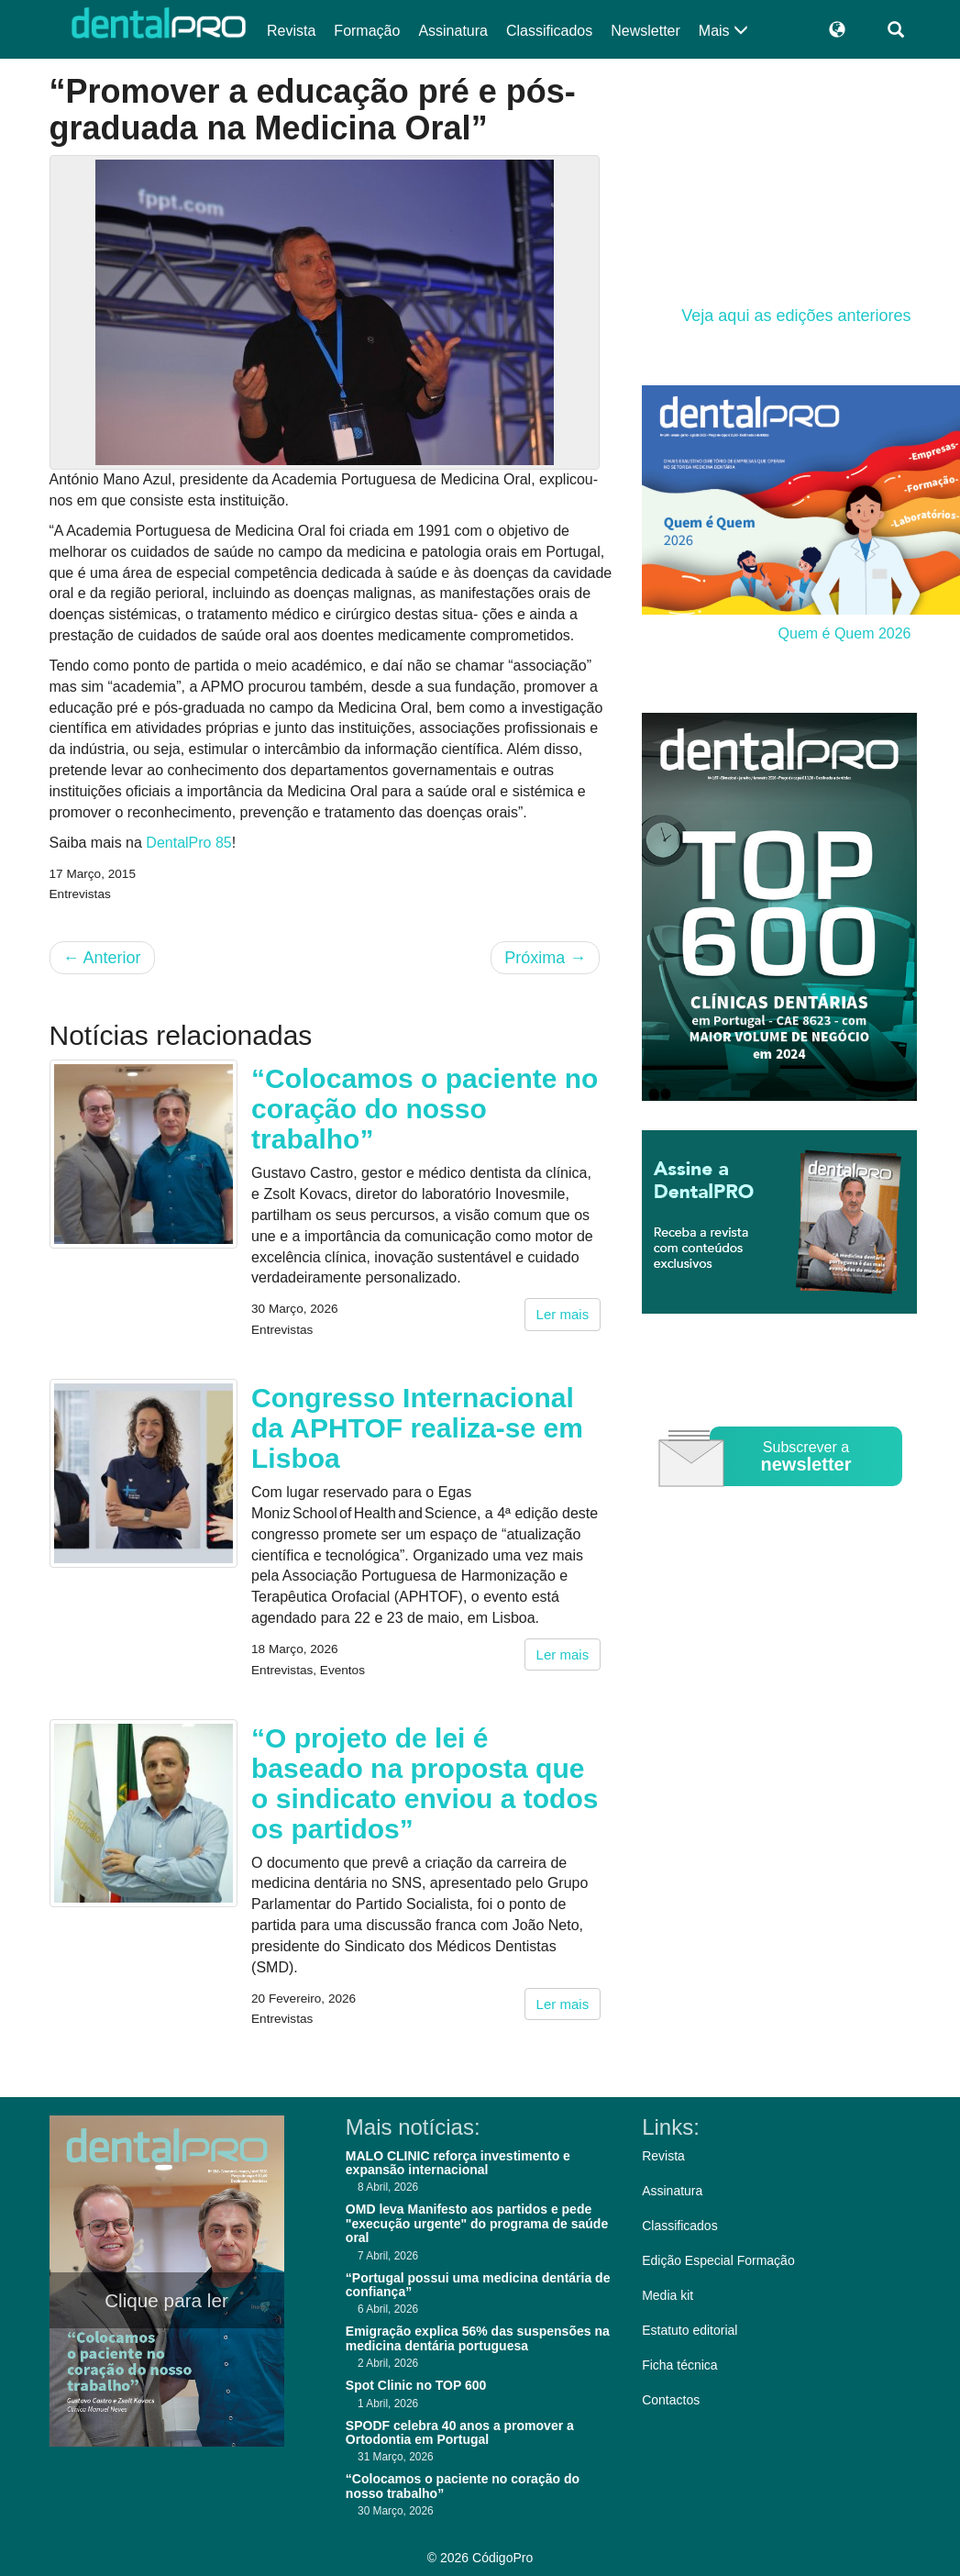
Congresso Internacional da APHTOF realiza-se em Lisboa (417, 1427)
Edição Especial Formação (718, 2260)
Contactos (671, 2400)
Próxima (545, 958)
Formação (367, 31)
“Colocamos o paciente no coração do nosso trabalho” (424, 1108)
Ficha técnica (679, 2365)
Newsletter (645, 31)
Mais (723, 31)
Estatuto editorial (689, 2330)
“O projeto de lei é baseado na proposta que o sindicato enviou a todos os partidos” (424, 1783)
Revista (291, 31)
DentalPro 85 (188, 842)
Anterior (102, 958)
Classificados (549, 31)
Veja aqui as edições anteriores (795, 315)
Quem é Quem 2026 (844, 633)
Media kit (667, 2295)
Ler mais (563, 1314)
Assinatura (453, 31)
